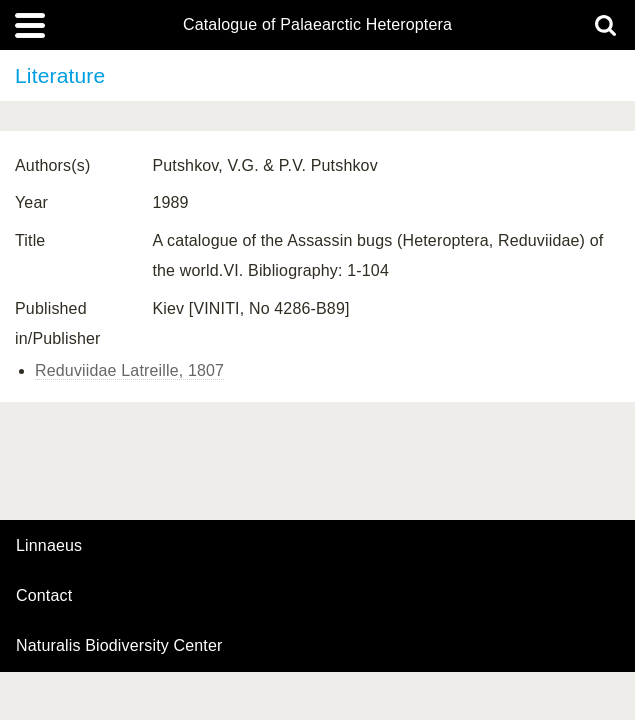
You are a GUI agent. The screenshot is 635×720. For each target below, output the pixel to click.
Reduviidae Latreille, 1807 (129, 370)
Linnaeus (49, 546)
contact (44, 595)
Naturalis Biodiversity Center (119, 646)
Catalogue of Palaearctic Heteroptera (317, 25)
